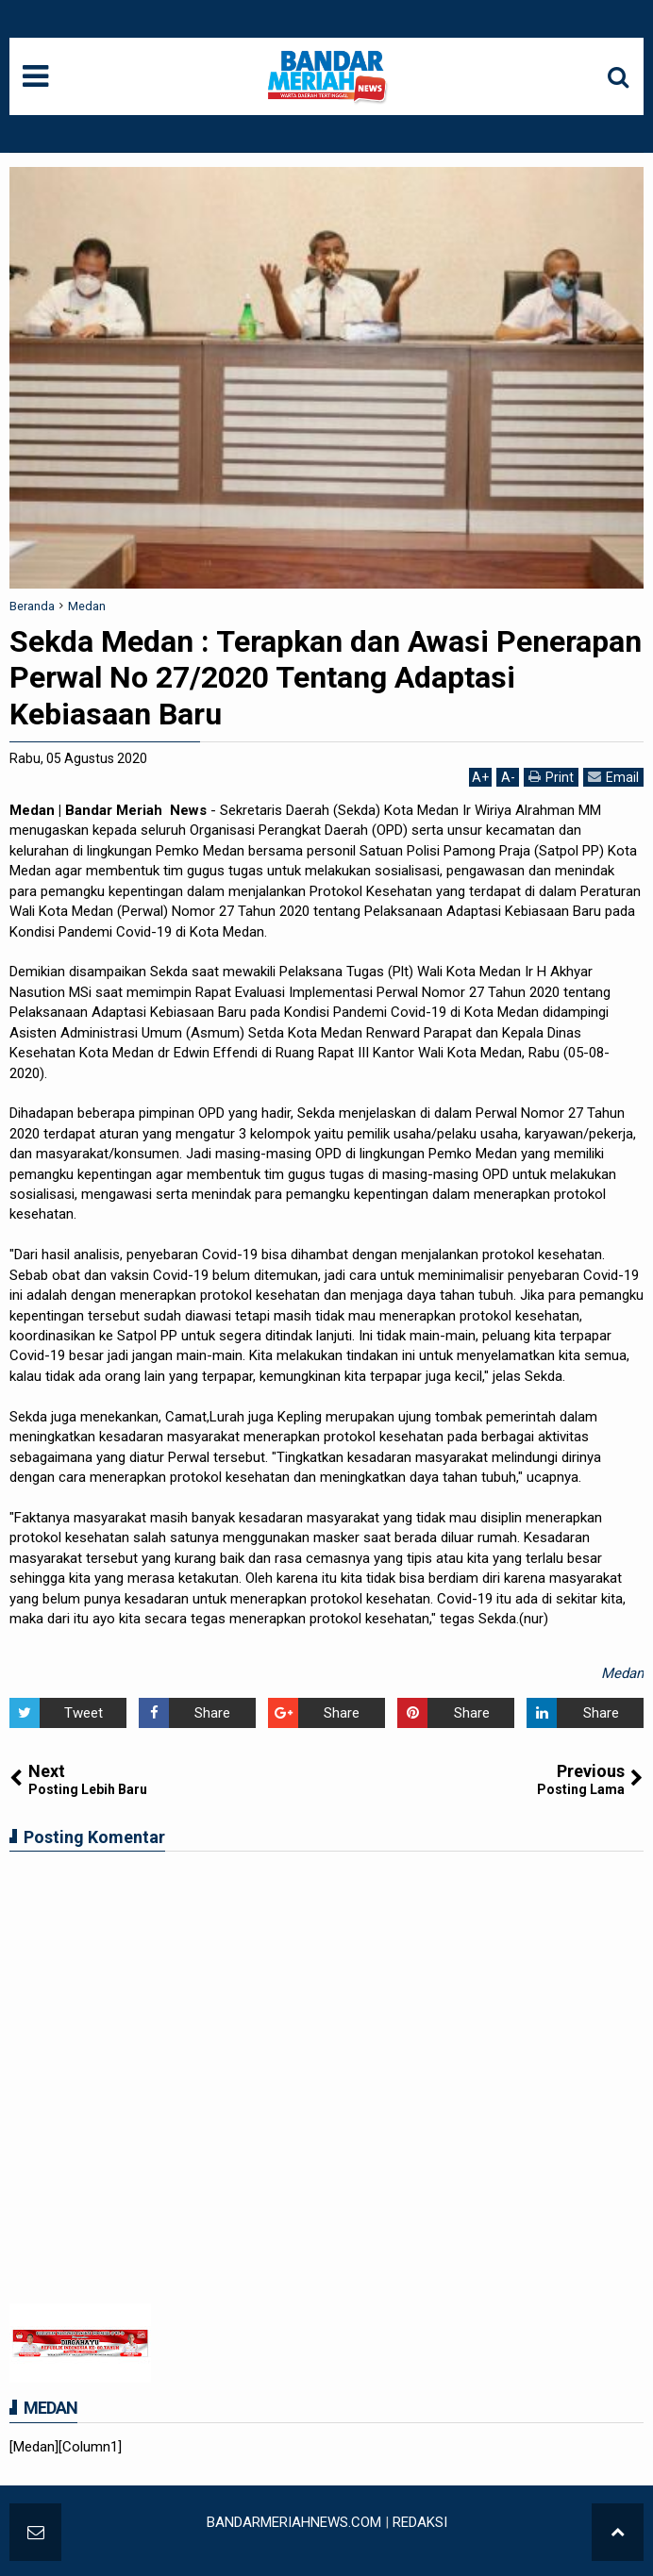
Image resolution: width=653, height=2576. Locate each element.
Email (613, 777)
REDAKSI (420, 2522)
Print (551, 777)
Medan (622, 1673)
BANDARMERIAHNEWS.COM (294, 2522)
